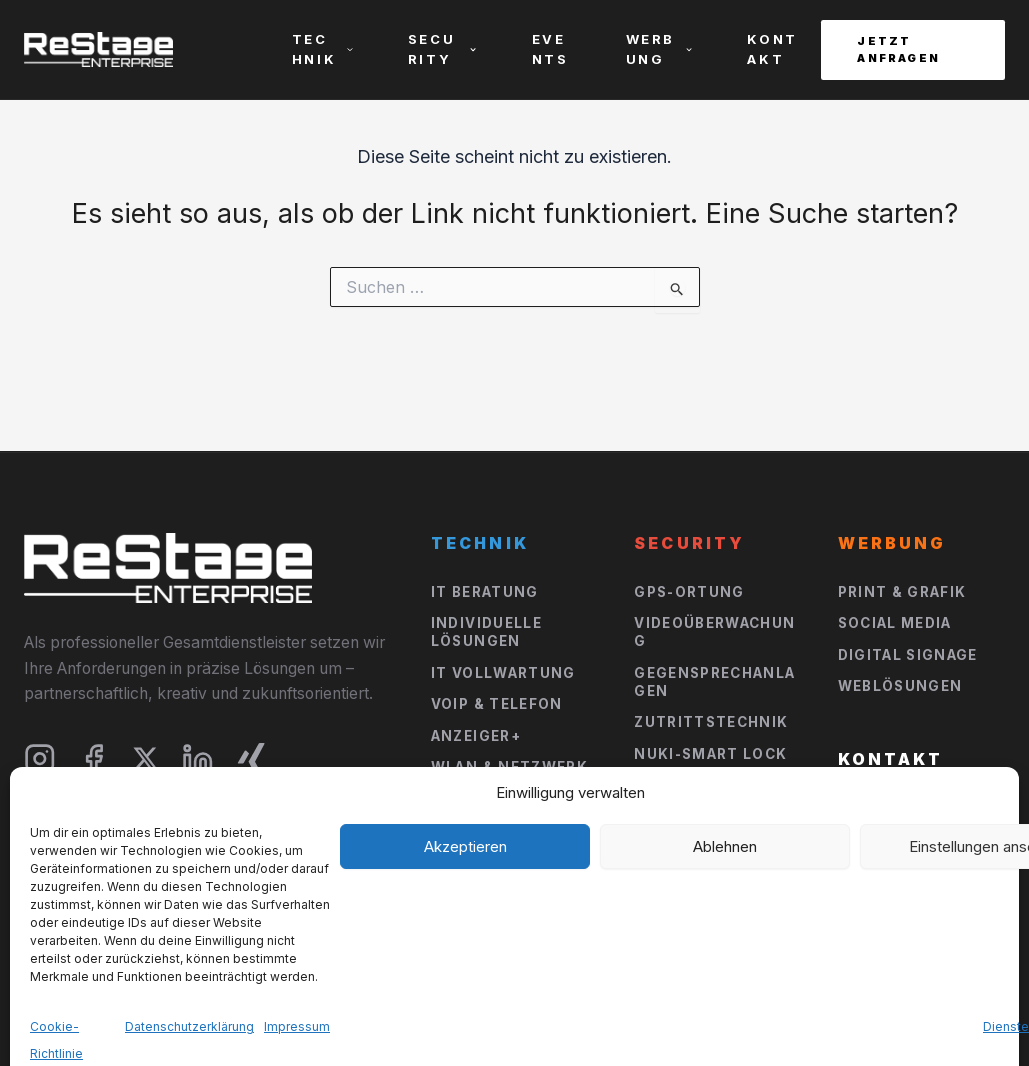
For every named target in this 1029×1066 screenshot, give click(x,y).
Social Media (895, 623)
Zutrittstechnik (711, 722)
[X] (145, 758)
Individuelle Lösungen (486, 632)
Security (443, 49)
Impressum (826, 1010)
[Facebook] (94, 759)
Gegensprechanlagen (714, 682)
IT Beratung (485, 592)
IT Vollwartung (503, 673)
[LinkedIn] (198, 759)
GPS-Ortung (689, 592)
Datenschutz (954, 1010)
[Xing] (252, 759)
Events (550, 49)
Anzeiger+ (476, 736)
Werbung (660, 49)
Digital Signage (908, 655)
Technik (323, 49)
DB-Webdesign (181, 1018)
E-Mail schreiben (913, 839)
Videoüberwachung (714, 632)
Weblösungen (900, 686)
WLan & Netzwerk (509, 767)
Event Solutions (710, 875)
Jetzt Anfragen (898, 49)
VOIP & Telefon (497, 704)
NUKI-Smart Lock (710, 754)
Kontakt (772, 49)
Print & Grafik (902, 592)
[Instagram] (40, 759)
